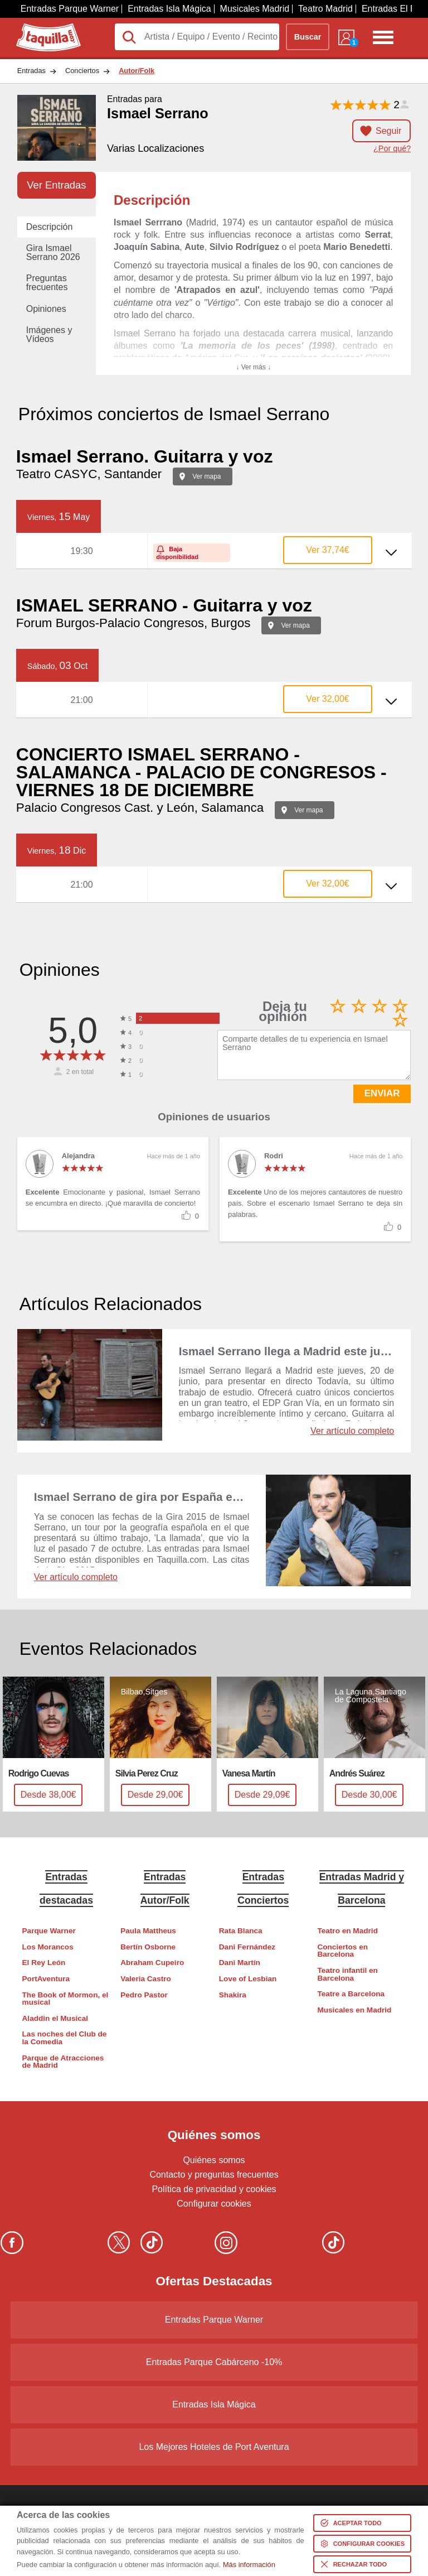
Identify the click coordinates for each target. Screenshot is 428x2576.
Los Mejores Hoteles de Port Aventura (214, 2447)
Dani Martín (239, 1962)
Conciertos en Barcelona (342, 1951)
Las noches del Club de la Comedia (64, 2038)
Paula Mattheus (148, 1931)
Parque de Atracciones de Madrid (63, 2062)
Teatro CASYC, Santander (89, 474)
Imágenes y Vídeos (49, 334)
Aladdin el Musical (55, 2018)
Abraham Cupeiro (152, 1962)
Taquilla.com (41, 27)
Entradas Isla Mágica (169, 8)
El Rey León (44, 1962)
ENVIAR (382, 1093)
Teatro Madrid (325, 8)
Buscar (308, 36)
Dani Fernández (247, 1947)
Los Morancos (48, 1947)
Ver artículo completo (352, 1431)
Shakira (232, 1995)
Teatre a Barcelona (351, 1994)
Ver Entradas (56, 185)
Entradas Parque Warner (70, 8)
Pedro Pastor (144, 1995)
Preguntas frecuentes (47, 282)
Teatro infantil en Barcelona (347, 1974)
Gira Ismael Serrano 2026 (53, 252)
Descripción (49, 227)
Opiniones (46, 309)
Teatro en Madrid (347, 1931)
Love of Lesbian (247, 1979)
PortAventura (46, 1979)
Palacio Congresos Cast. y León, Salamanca (140, 808)
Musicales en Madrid (354, 2010)
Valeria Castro (145, 1979)
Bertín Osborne (148, 1947)
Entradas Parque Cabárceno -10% (214, 2362)
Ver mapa (206, 476)
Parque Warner (49, 1931)
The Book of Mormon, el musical (65, 1999)
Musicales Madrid (254, 8)
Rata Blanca (240, 1931)
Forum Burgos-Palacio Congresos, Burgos (133, 623)
